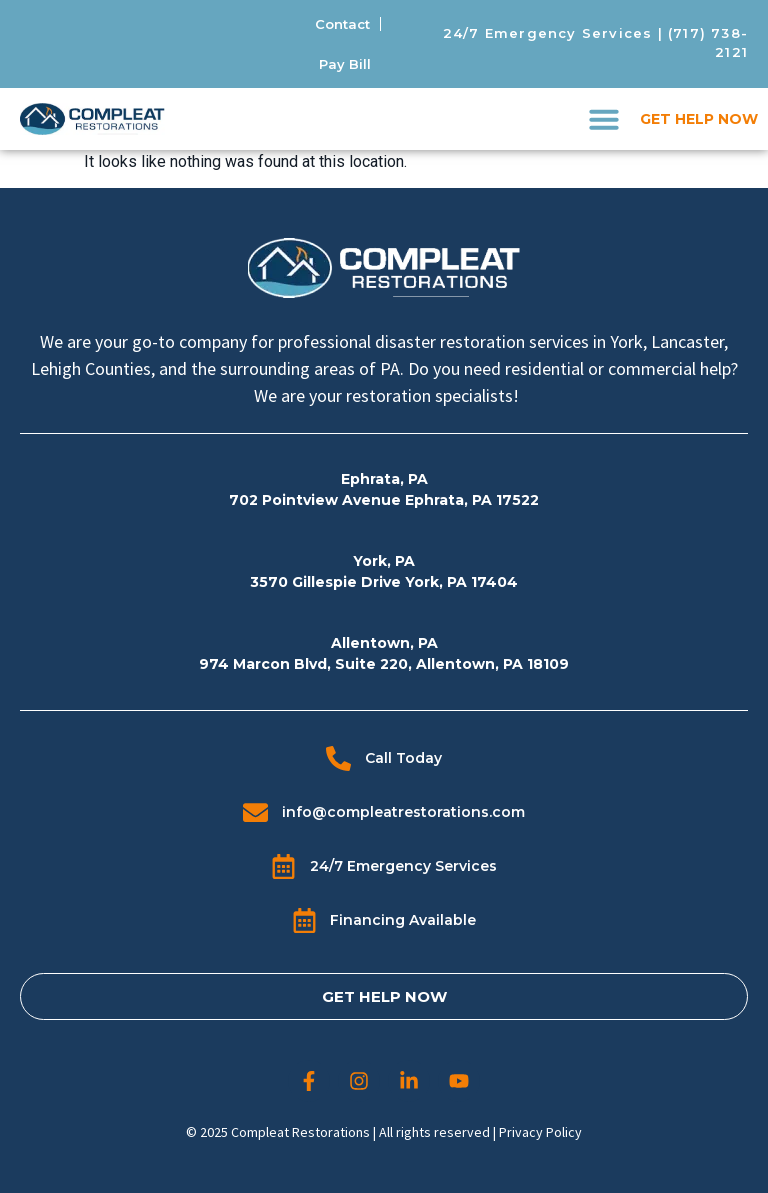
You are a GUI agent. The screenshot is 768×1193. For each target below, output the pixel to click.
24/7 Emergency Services (548, 33)
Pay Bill (345, 64)
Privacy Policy (540, 1132)
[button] (604, 119)
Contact (342, 24)
